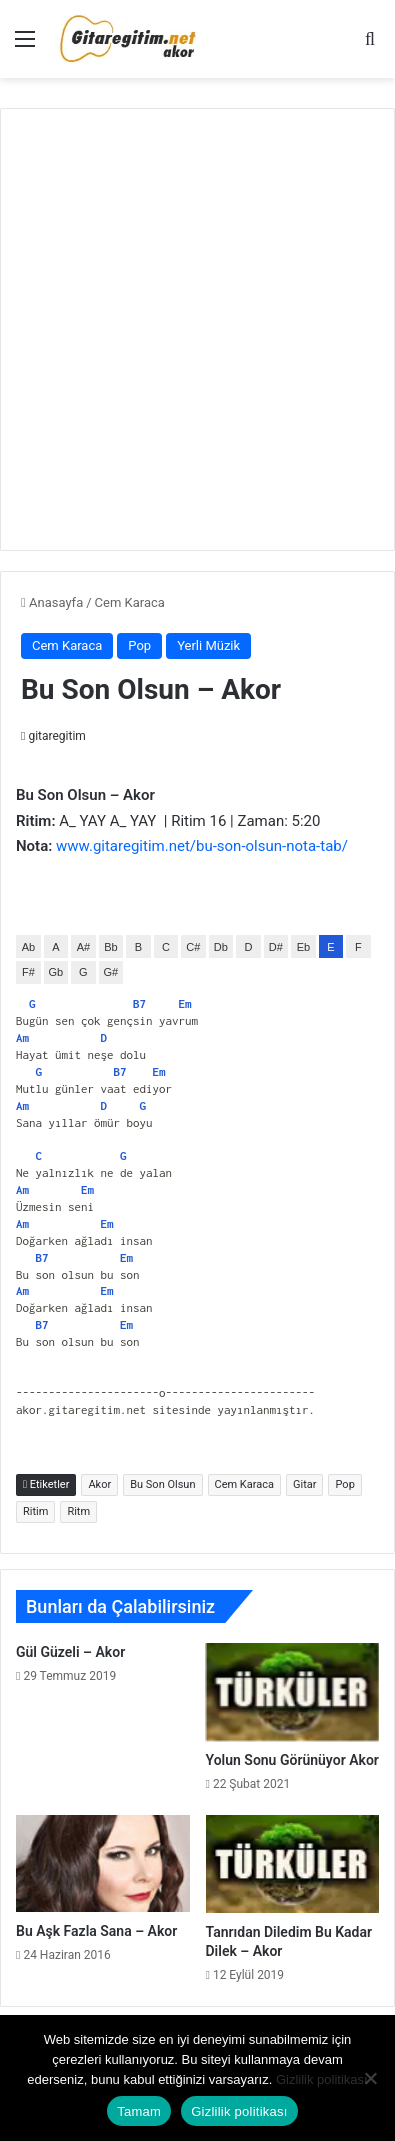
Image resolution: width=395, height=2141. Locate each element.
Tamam (139, 2111)
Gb (56, 972)
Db (221, 947)
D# (276, 947)
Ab (28, 947)
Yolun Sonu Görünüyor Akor (292, 1760)
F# (28, 972)
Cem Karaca (130, 602)
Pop (139, 645)
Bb (110, 947)
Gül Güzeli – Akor (70, 1652)
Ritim (35, 1511)
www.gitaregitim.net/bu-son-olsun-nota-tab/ (202, 846)
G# (111, 972)
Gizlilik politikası (322, 2079)
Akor (99, 1484)
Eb (303, 947)
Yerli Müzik (208, 645)
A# (83, 947)
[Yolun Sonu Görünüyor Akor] (293, 1692)
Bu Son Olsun (162, 1484)
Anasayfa (52, 602)
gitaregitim (56, 736)
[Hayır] (370, 2078)
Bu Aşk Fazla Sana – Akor (96, 1931)
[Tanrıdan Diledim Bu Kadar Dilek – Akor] (293, 1864)
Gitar (304, 1484)
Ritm (78, 1511)
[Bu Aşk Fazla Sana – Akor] (103, 1863)
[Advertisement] (197, 326)
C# (193, 947)
